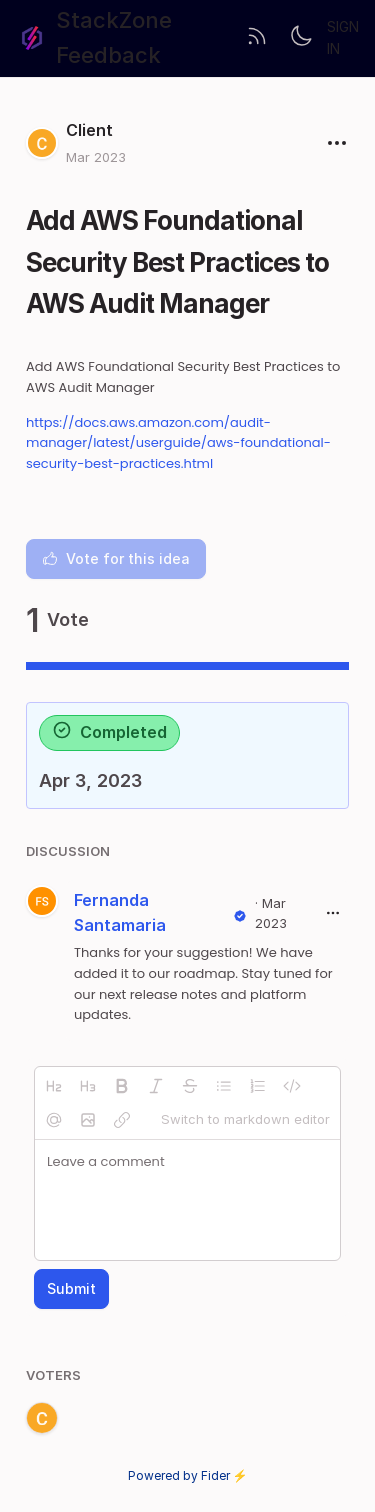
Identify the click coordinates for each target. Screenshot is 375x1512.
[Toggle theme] (301, 38)
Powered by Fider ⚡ (188, 1475)
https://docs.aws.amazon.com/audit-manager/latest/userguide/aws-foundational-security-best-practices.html (178, 443)
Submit (71, 1288)
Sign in (343, 37)
